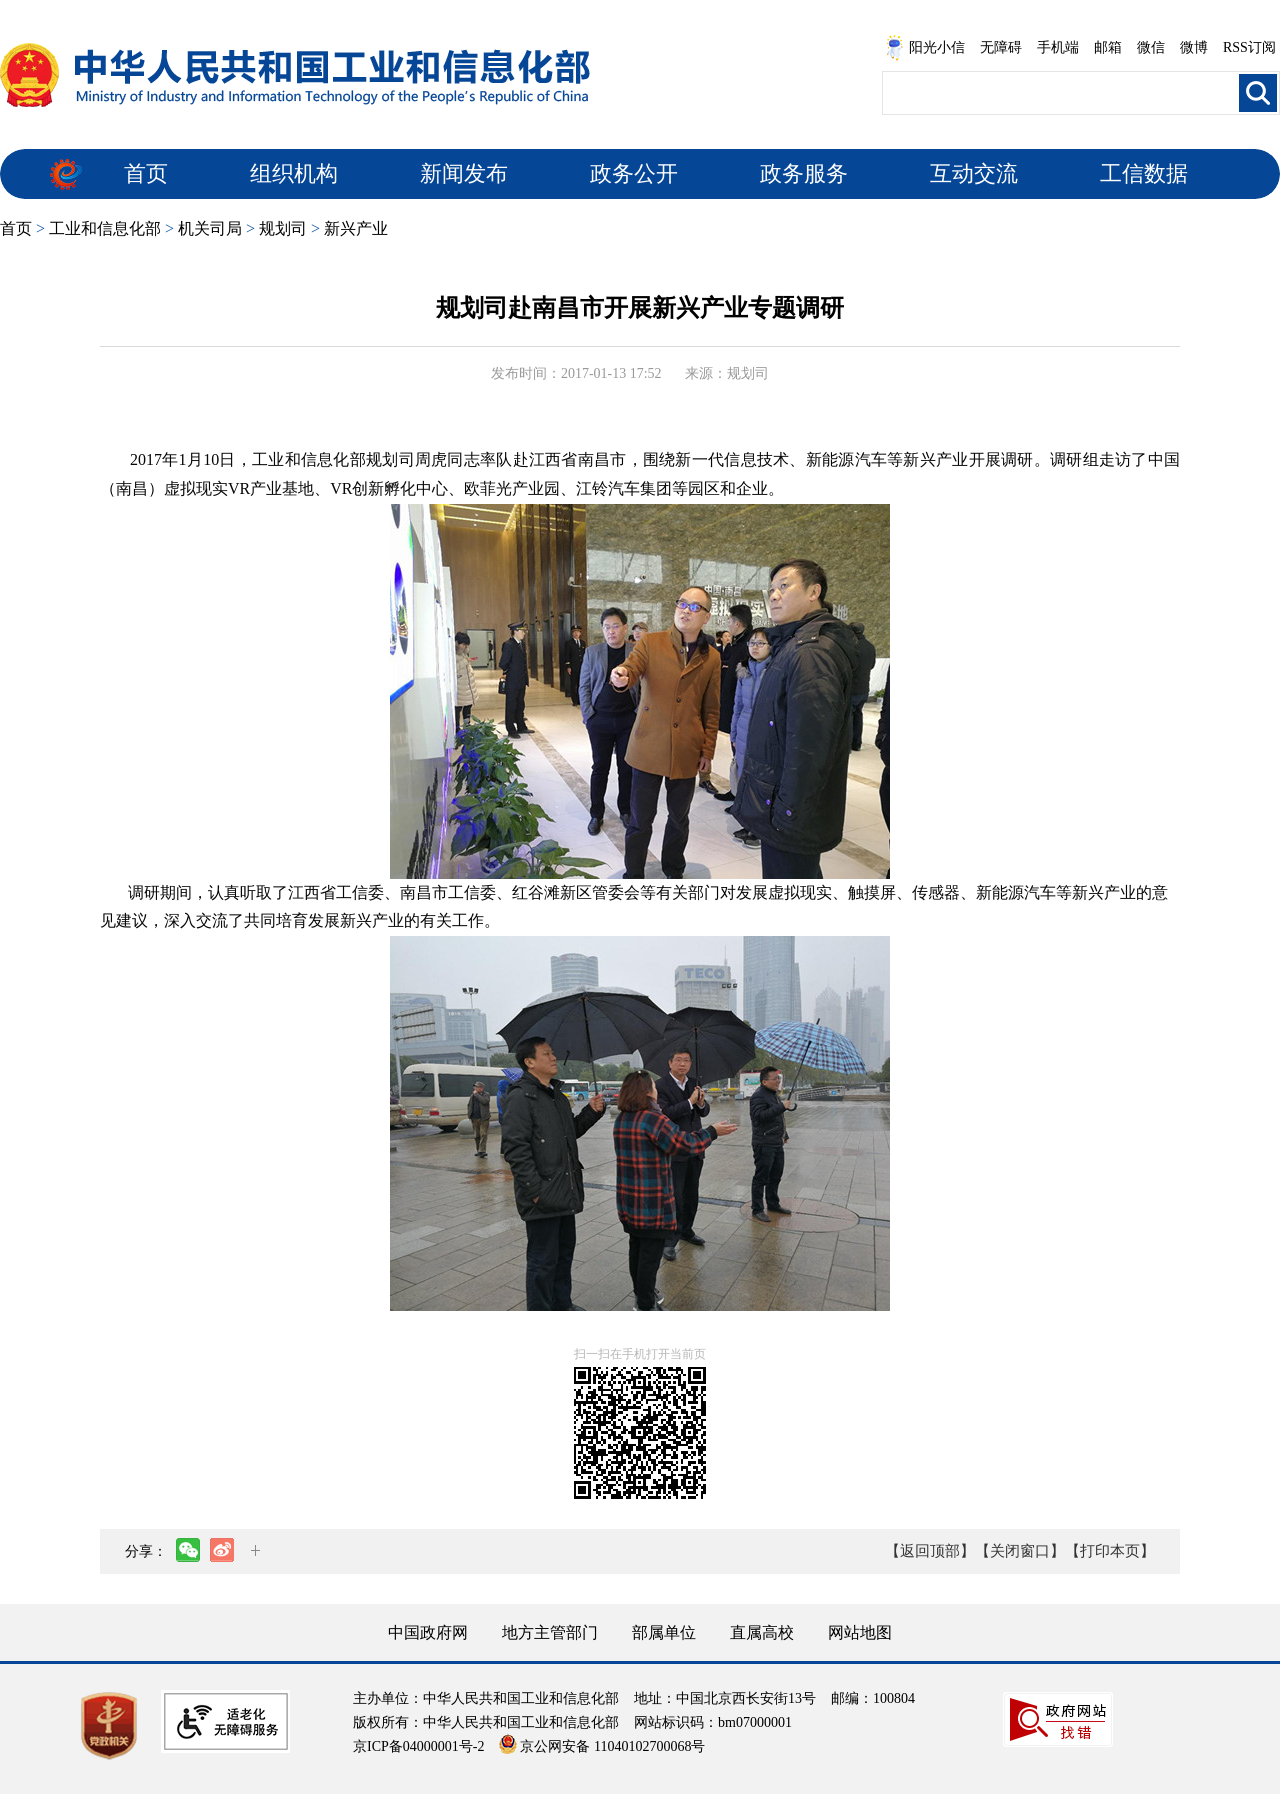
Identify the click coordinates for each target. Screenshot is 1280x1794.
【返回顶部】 (930, 1551)
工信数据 (1144, 173)
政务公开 (634, 173)
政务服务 (804, 173)
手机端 (1058, 47)
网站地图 (860, 1632)
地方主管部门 (550, 1632)
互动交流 (974, 173)
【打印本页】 (1110, 1551)
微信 (1151, 47)
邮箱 (1108, 47)
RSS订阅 (1249, 47)
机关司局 (210, 228)
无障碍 (1001, 47)
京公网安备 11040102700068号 (602, 1746)
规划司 (283, 228)
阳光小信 (925, 48)
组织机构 (294, 173)
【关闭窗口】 (1020, 1551)
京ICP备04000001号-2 (418, 1746)
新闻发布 (464, 173)
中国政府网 (428, 1632)
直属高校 (762, 1632)
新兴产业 (356, 228)
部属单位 (664, 1632)
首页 (146, 173)
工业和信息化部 (105, 228)
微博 (1194, 47)
